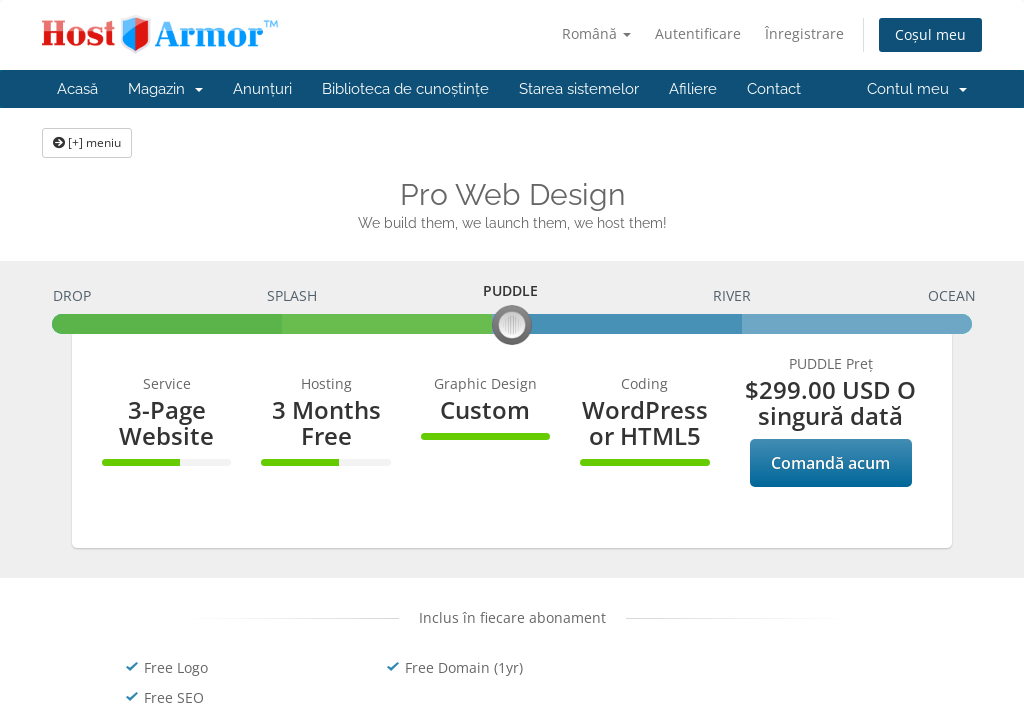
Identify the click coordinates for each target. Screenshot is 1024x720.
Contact (774, 89)
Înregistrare (804, 33)
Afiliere (693, 89)
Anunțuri (262, 89)
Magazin (165, 89)
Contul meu (917, 89)
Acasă (77, 89)
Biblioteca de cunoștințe (405, 89)
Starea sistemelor (579, 89)
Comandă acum (830, 463)
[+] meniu (87, 142)
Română (596, 33)
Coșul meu (930, 34)
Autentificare (698, 33)
